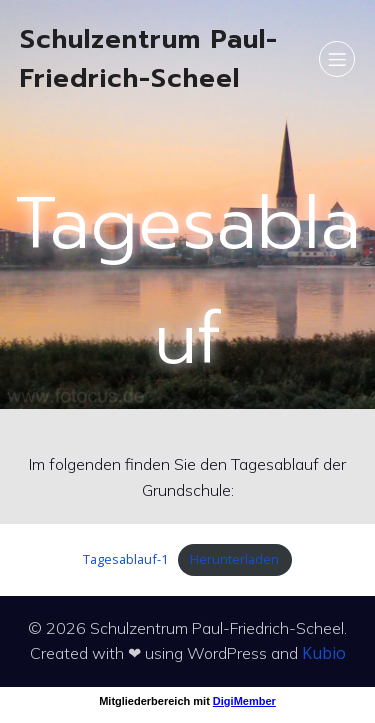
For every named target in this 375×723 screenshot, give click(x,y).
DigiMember (244, 701)
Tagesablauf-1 (125, 559)
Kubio (324, 653)
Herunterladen (234, 559)
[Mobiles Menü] (337, 59)
